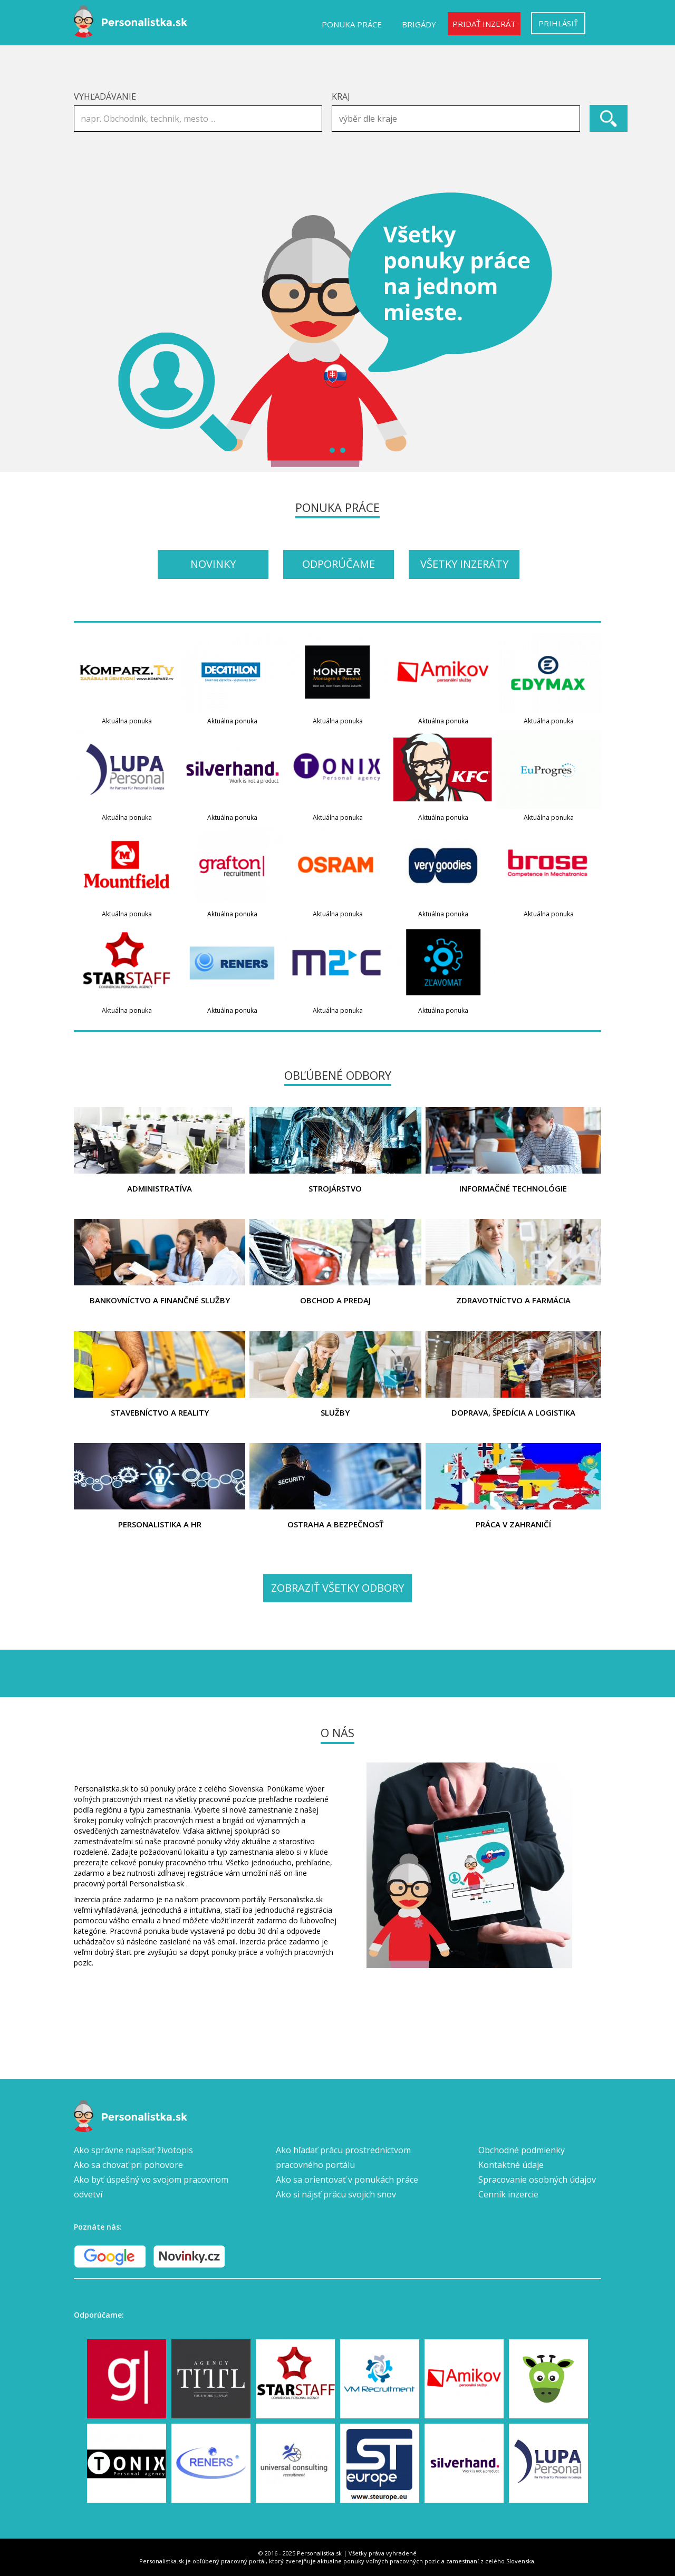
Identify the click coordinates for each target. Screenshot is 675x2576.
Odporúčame (338, 564)
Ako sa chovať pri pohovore (128, 2165)
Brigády (419, 24)
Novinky (213, 564)
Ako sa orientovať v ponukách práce (347, 2179)
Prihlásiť (558, 23)
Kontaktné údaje (511, 2165)
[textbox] (458, 119)
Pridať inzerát (484, 23)
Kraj (341, 96)
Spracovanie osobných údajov (537, 2179)
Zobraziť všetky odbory (337, 1588)
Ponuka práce (352, 24)
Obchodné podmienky (521, 2150)
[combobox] (456, 118)
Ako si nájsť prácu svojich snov (336, 2194)
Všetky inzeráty (464, 564)
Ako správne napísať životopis (133, 2150)
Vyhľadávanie (105, 96)
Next (587, 330)
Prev (87, 330)
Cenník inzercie (508, 2194)
